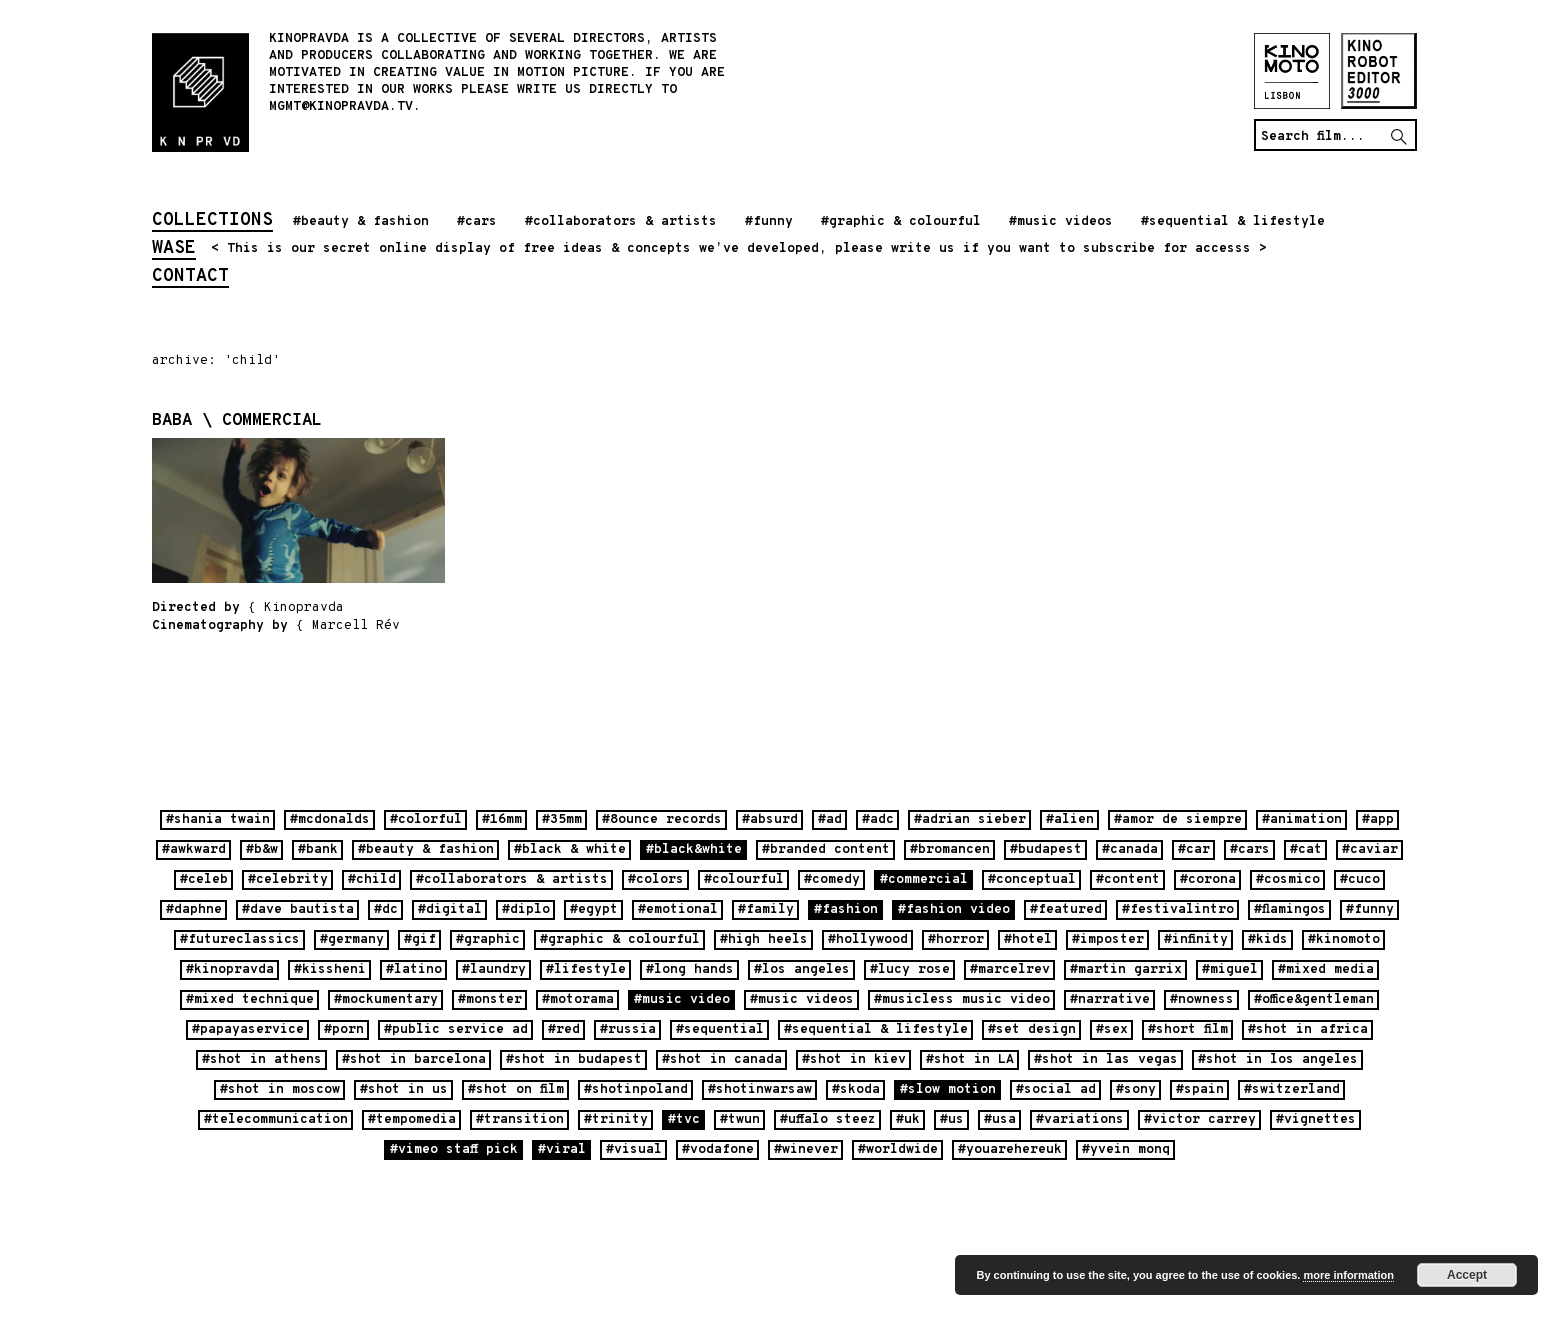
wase (174, 250)
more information (1348, 1275)
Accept (1467, 1275)
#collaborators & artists (621, 222)
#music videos (1061, 222)
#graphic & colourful (901, 222)
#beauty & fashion (361, 222)
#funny (769, 222)
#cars (477, 222)
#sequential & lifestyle (1233, 222)
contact (190, 278)
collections (212, 222)
